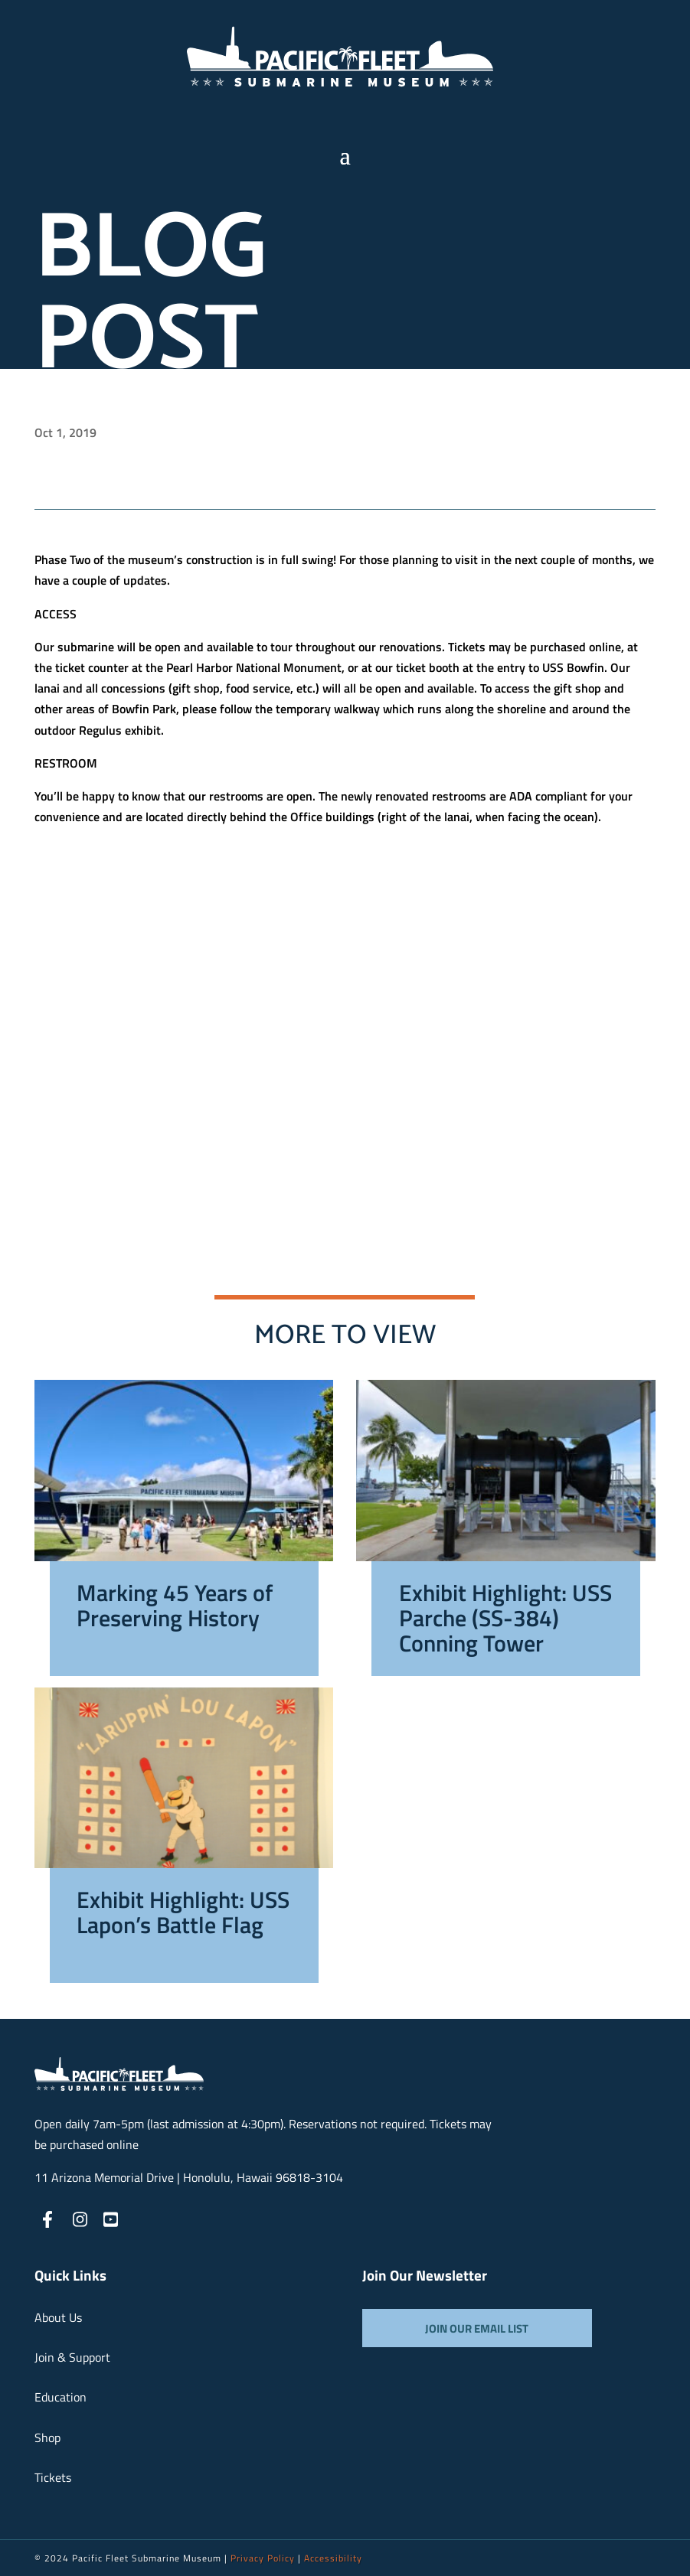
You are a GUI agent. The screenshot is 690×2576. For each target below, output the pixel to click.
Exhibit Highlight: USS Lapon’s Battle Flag (183, 1914)
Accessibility (333, 2558)
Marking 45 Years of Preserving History (175, 1607)
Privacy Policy (263, 2558)
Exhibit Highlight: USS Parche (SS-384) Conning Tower (505, 1620)
